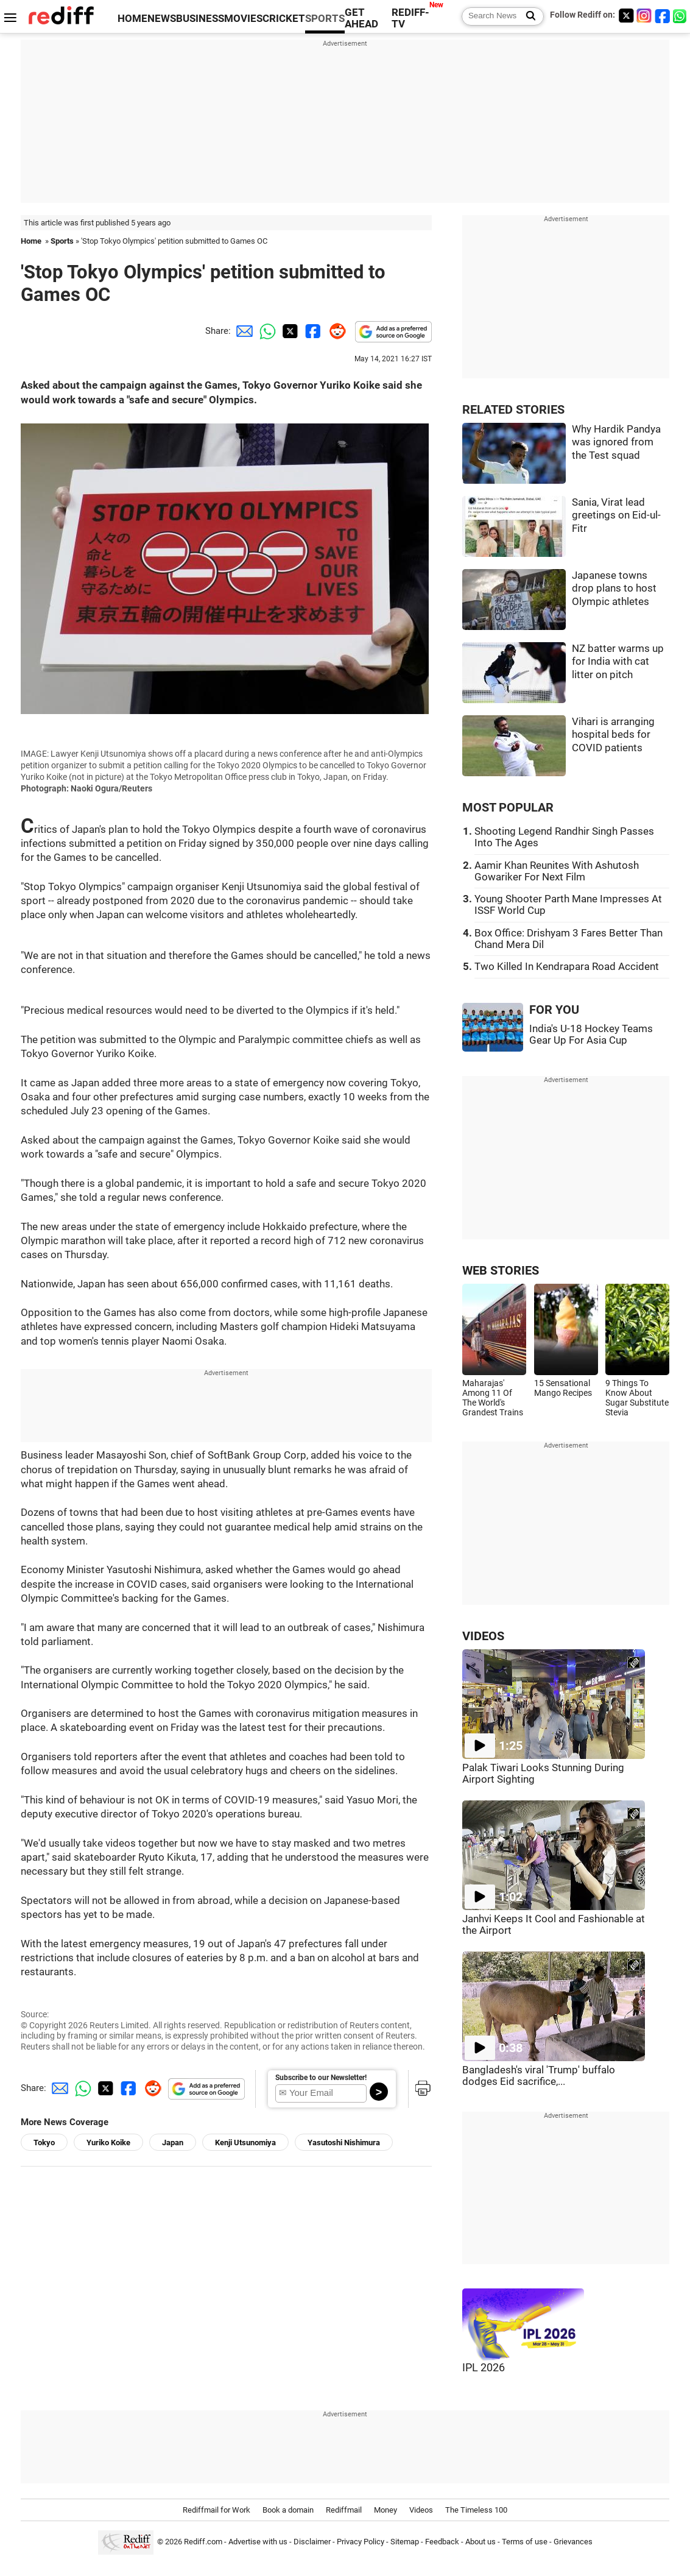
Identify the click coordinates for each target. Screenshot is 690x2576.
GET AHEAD (361, 18)
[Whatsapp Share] (265, 330)
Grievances (573, 2541)
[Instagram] (644, 15)
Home (31, 241)
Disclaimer (312, 2541)
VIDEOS (483, 1636)
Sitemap (404, 2541)
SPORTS (325, 18)
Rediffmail (344, 2509)
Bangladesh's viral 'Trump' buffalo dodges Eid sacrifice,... (538, 2075)
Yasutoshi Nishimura (344, 2142)
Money (385, 2509)
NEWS (161, 18)
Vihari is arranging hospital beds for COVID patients (613, 735)
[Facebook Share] (311, 330)
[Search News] (527, 16)
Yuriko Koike (108, 2142)
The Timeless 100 (476, 2509)
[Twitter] (626, 15)
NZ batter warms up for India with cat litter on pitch (618, 662)
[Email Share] (242, 330)
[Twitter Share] (288, 330)
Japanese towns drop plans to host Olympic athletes (614, 588)
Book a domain (288, 2509)
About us (480, 2541)
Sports (62, 241)
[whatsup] (681, 15)
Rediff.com (203, 2541)
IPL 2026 (483, 2368)
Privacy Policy (360, 2541)
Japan (172, 2142)
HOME (132, 18)
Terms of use (524, 2541)
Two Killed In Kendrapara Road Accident (566, 966)
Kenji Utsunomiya (245, 2142)
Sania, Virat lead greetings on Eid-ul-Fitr (616, 515)
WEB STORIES (500, 1271)
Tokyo (44, 2142)
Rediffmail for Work (216, 2509)
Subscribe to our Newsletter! (321, 2077)
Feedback (442, 2541)
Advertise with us (257, 2541)
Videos (421, 2509)
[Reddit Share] (335, 330)
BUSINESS (200, 18)
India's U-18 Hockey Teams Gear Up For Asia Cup (591, 1034)
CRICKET (283, 18)
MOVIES (243, 18)
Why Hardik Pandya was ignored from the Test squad (616, 442)
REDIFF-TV (410, 18)
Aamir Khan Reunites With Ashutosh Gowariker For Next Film (556, 871)
